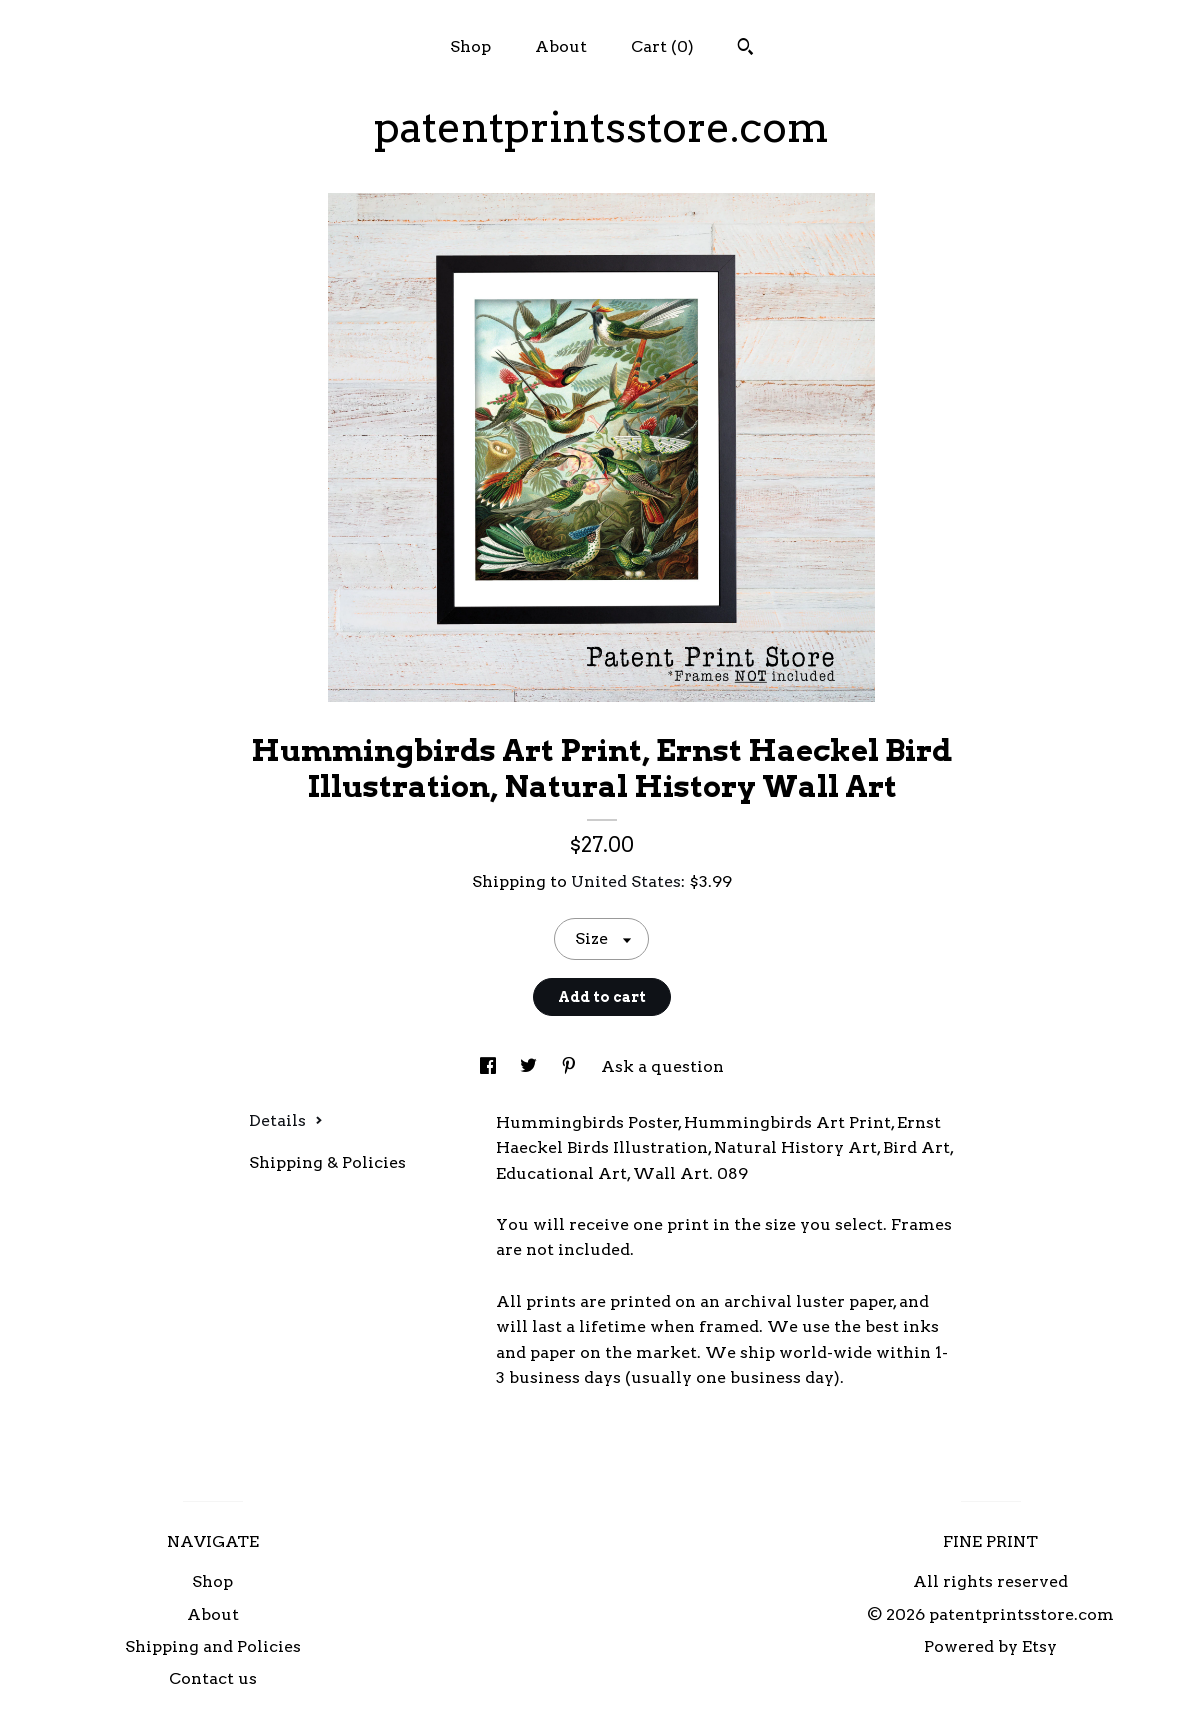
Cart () (662, 46)
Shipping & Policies (327, 1162)
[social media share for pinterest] (571, 1066)
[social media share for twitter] (530, 1066)
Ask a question (662, 1066)
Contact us (213, 1678)
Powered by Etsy (990, 1646)
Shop (470, 46)
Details (286, 1120)
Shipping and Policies (213, 1646)
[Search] (745, 49)
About (561, 46)
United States (626, 881)
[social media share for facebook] (490, 1066)
